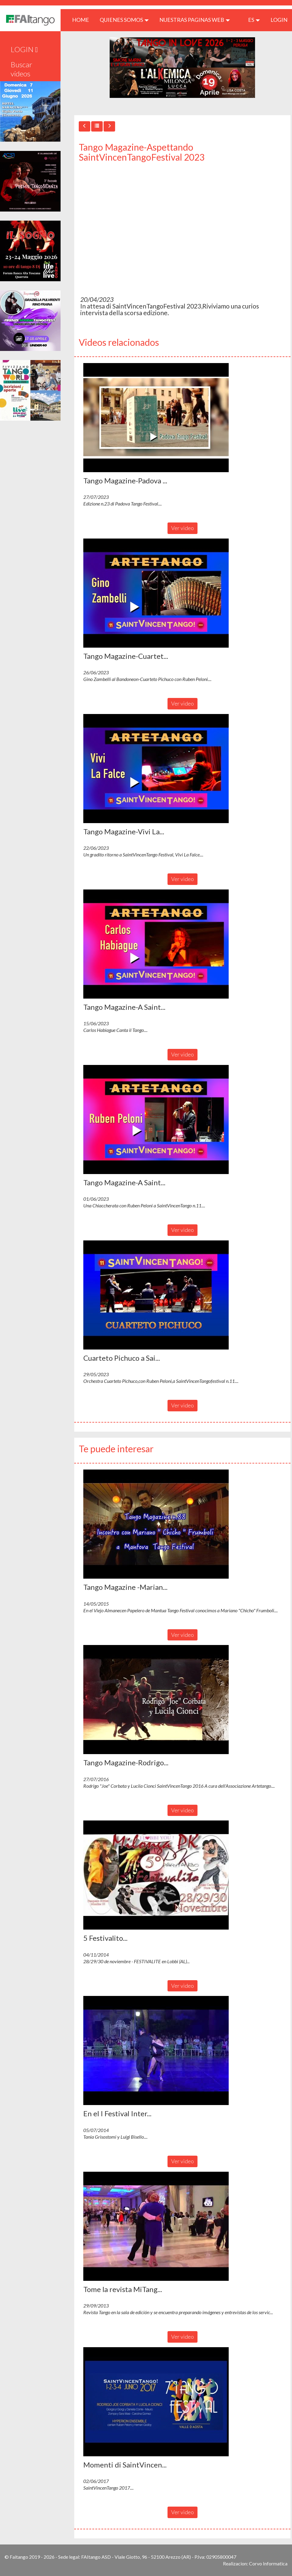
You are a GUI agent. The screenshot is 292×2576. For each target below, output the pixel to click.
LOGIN (278, 19)
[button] (156, 417)
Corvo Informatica (268, 2563)
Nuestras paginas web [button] (194, 19)
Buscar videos (21, 69)
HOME (83, 19)
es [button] (254, 19)
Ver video (182, 528)
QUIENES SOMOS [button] (124, 19)
